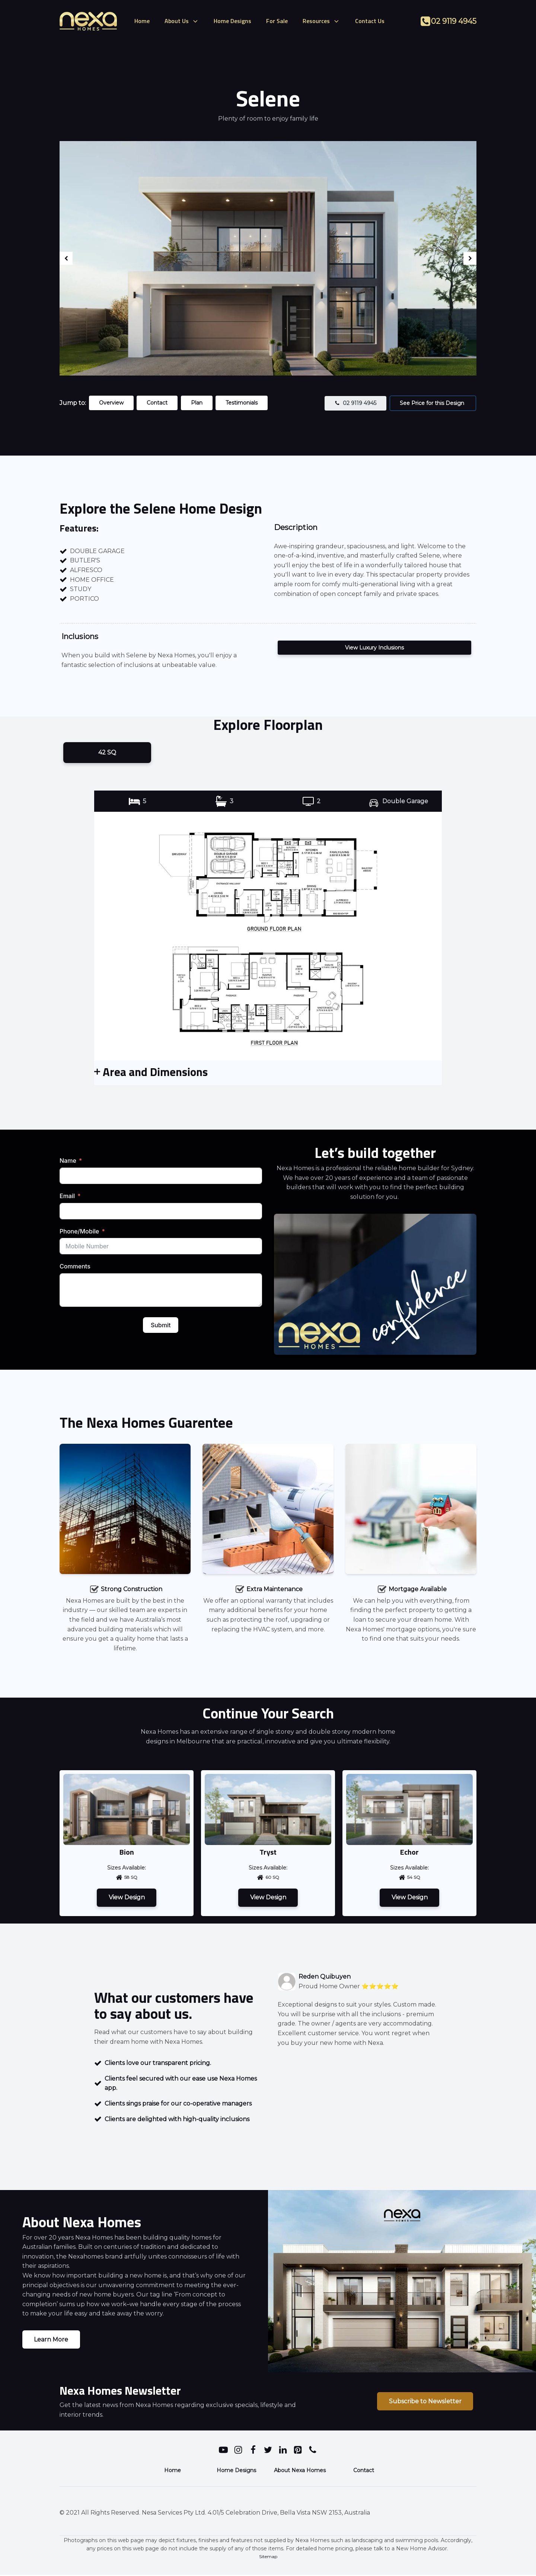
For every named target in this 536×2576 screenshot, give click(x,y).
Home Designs (232, 20)
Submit (161, 1325)
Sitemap (268, 2557)
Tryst (268, 1852)
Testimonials (244, 402)
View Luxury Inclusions (374, 647)
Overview (111, 402)
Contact (158, 402)
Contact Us (370, 20)
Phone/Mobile (79, 1231)
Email (67, 1196)
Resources (321, 20)
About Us (182, 20)
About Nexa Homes (300, 2471)
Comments (75, 1266)
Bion (126, 1852)
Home (142, 20)
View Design (127, 1898)
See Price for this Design (433, 403)
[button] (354, 403)
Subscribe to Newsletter (424, 2402)
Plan (198, 402)
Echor (409, 1852)
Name (68, 1161)
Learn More (51, 2340)
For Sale (277, 20)
